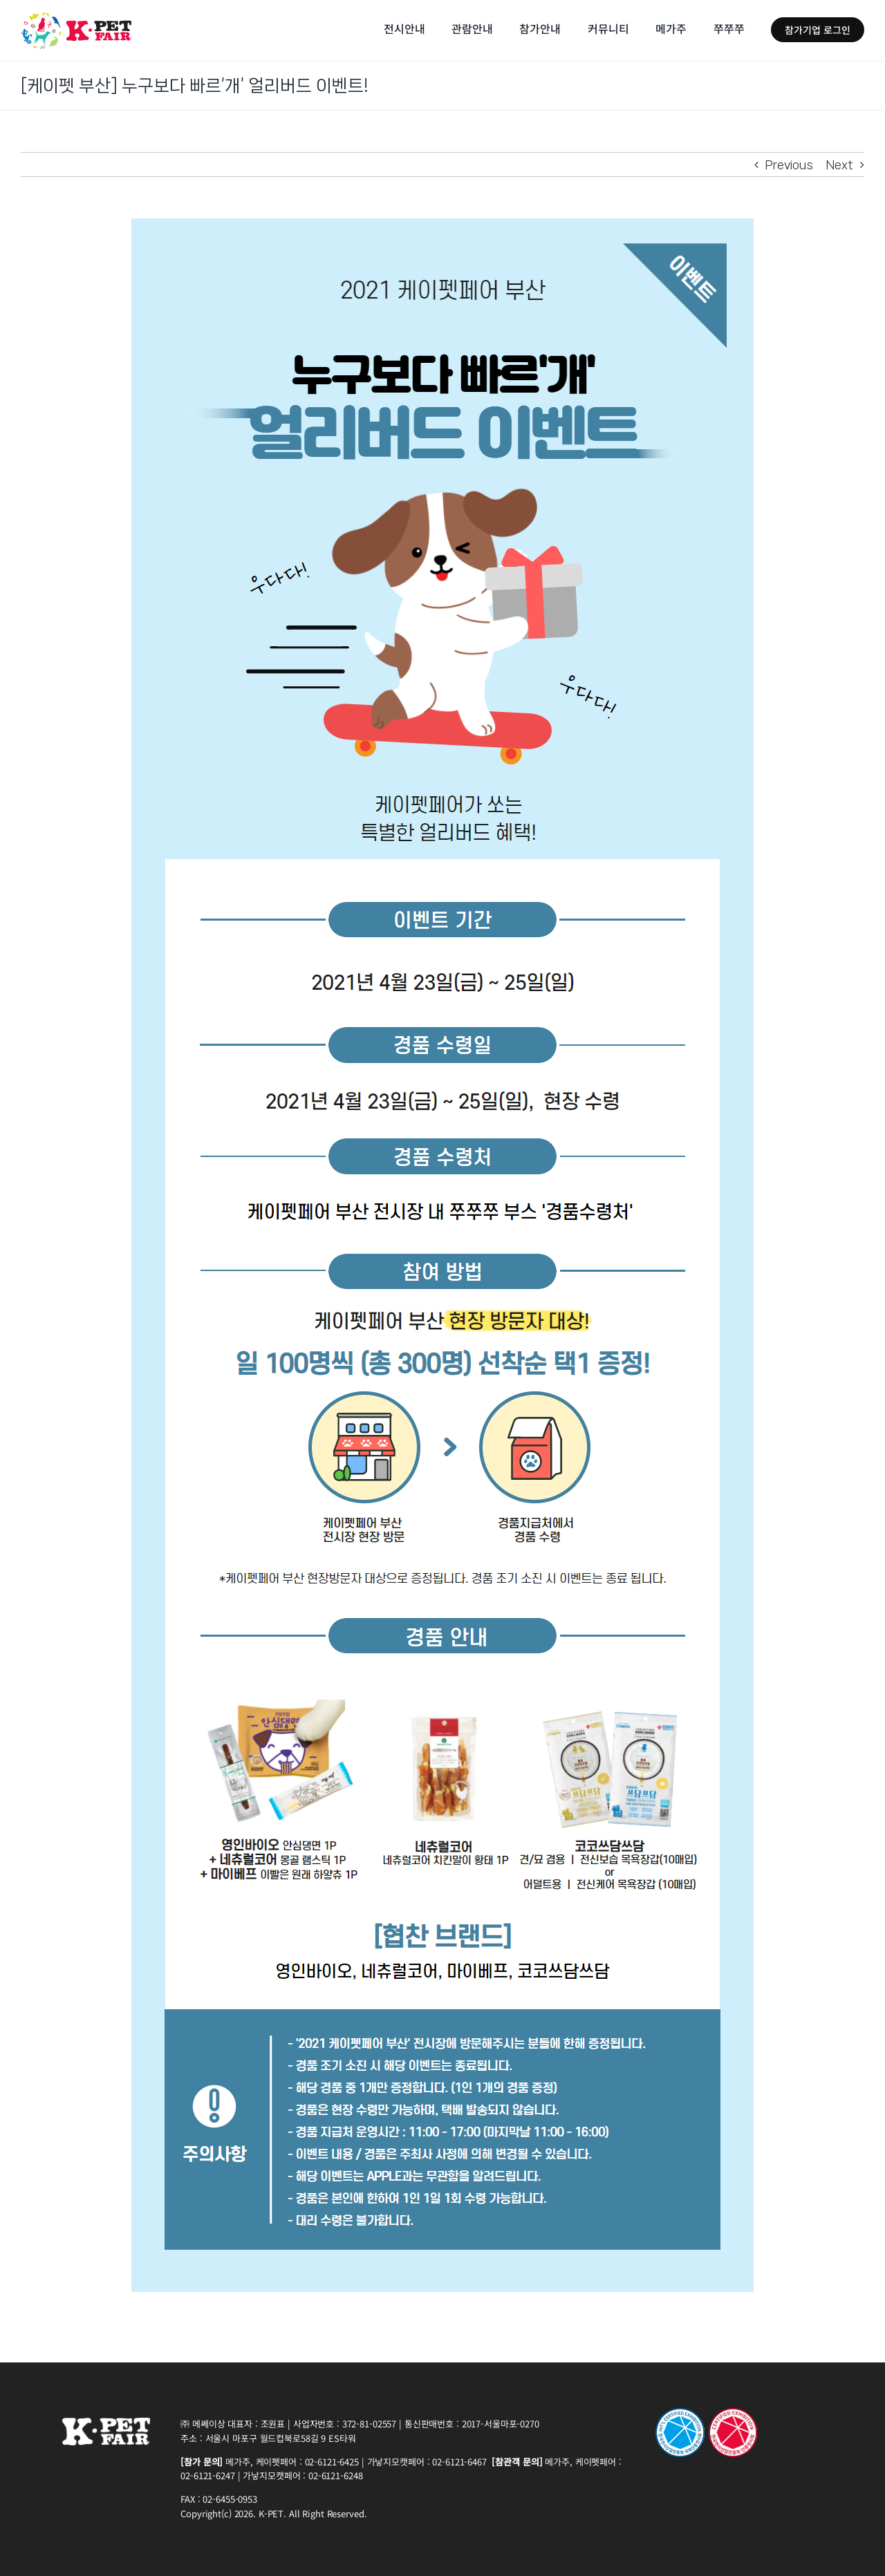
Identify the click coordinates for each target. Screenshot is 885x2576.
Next (839, 164)
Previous (789, 164)
